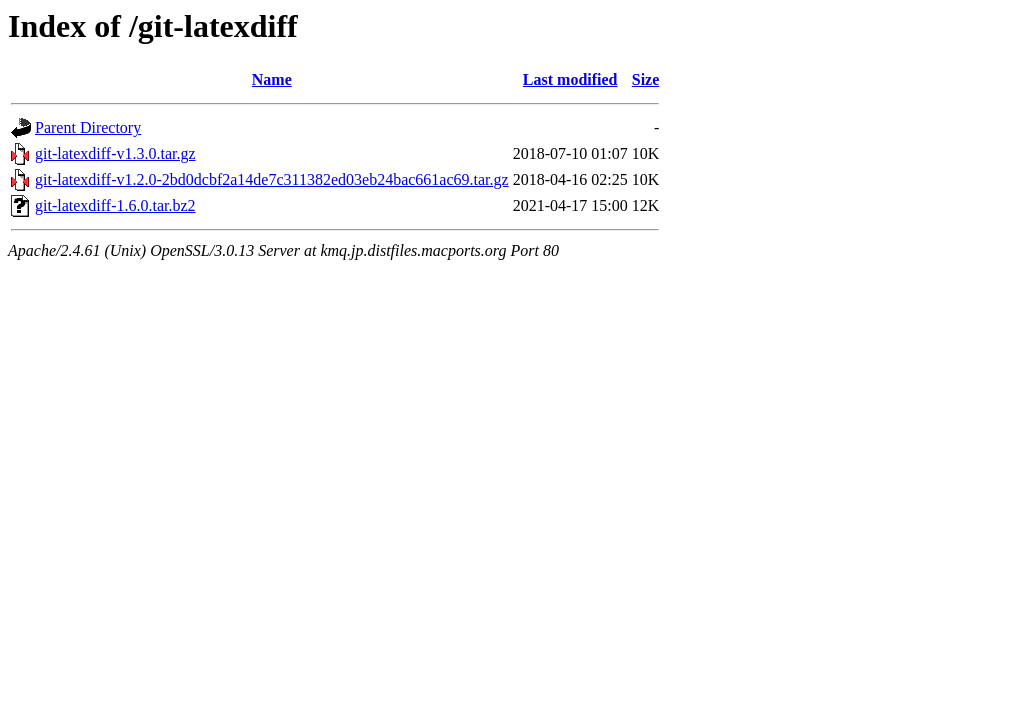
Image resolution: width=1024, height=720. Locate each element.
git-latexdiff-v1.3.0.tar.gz (115, 153)
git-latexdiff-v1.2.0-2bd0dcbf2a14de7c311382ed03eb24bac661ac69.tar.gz (272, 179)
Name (272, 79)
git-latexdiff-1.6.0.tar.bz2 (115, 205)
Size (646, 79)
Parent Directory (88, 127)
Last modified (570, 79)
